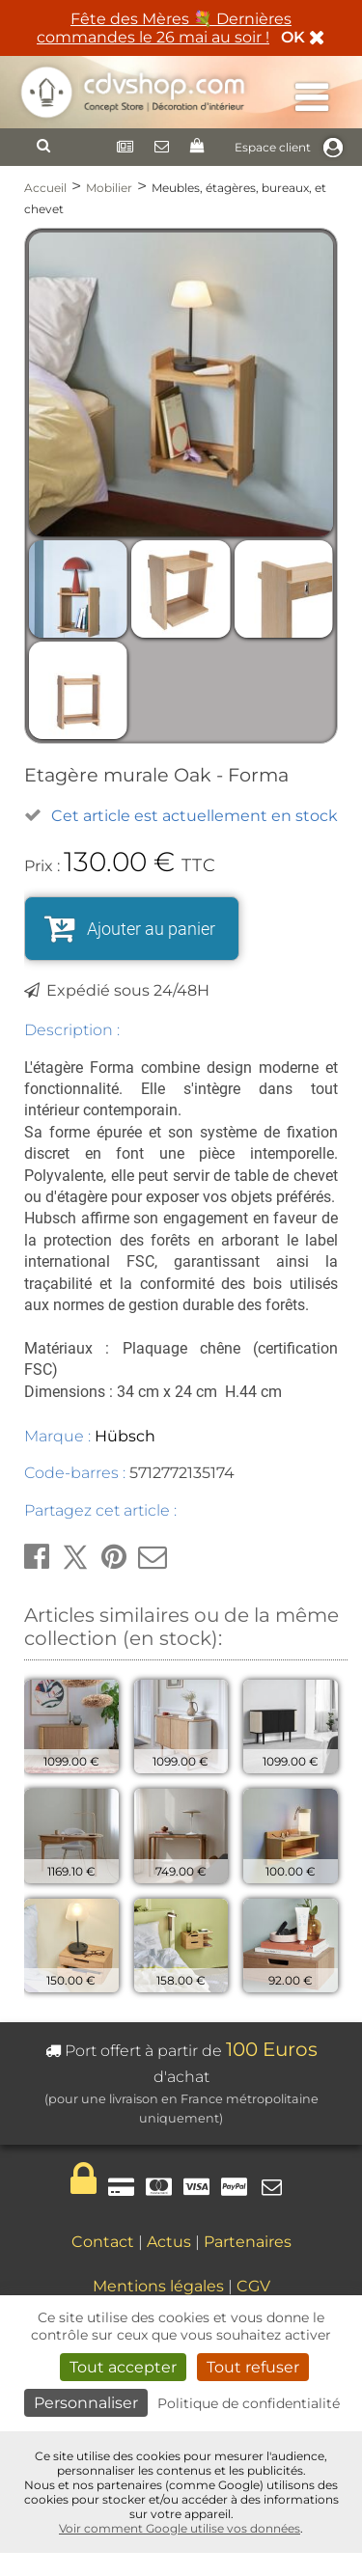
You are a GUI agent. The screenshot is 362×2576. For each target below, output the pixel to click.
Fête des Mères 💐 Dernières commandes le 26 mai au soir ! (164, 28)
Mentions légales (158, 2286)
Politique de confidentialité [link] (248, 2403)
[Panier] (199, 147)
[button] (36, 1557)
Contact (102, 2242)
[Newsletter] (127, 147)
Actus (169, 2242)
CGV (253, 2286)
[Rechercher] (43, 146)
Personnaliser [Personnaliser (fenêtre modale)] (86, 2403)
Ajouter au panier (151, 928)
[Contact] (164, 147)
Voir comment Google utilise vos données (179, 2528)
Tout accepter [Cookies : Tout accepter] (123, 2367)
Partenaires (248, 2242)
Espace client (291, 147)
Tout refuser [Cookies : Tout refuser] (253, 2367)
